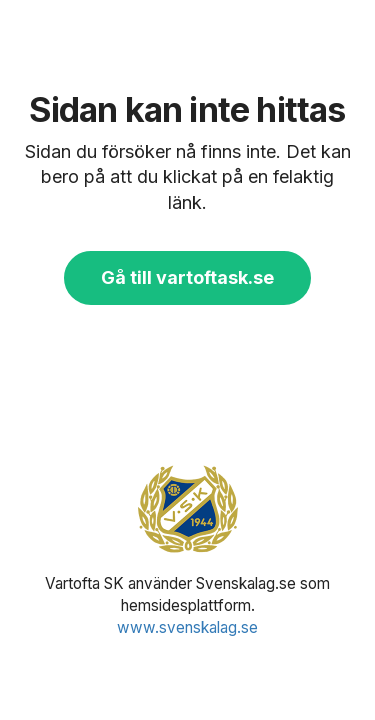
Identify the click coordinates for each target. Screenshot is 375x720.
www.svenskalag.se (187, 627)
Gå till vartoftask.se (187, 277)
